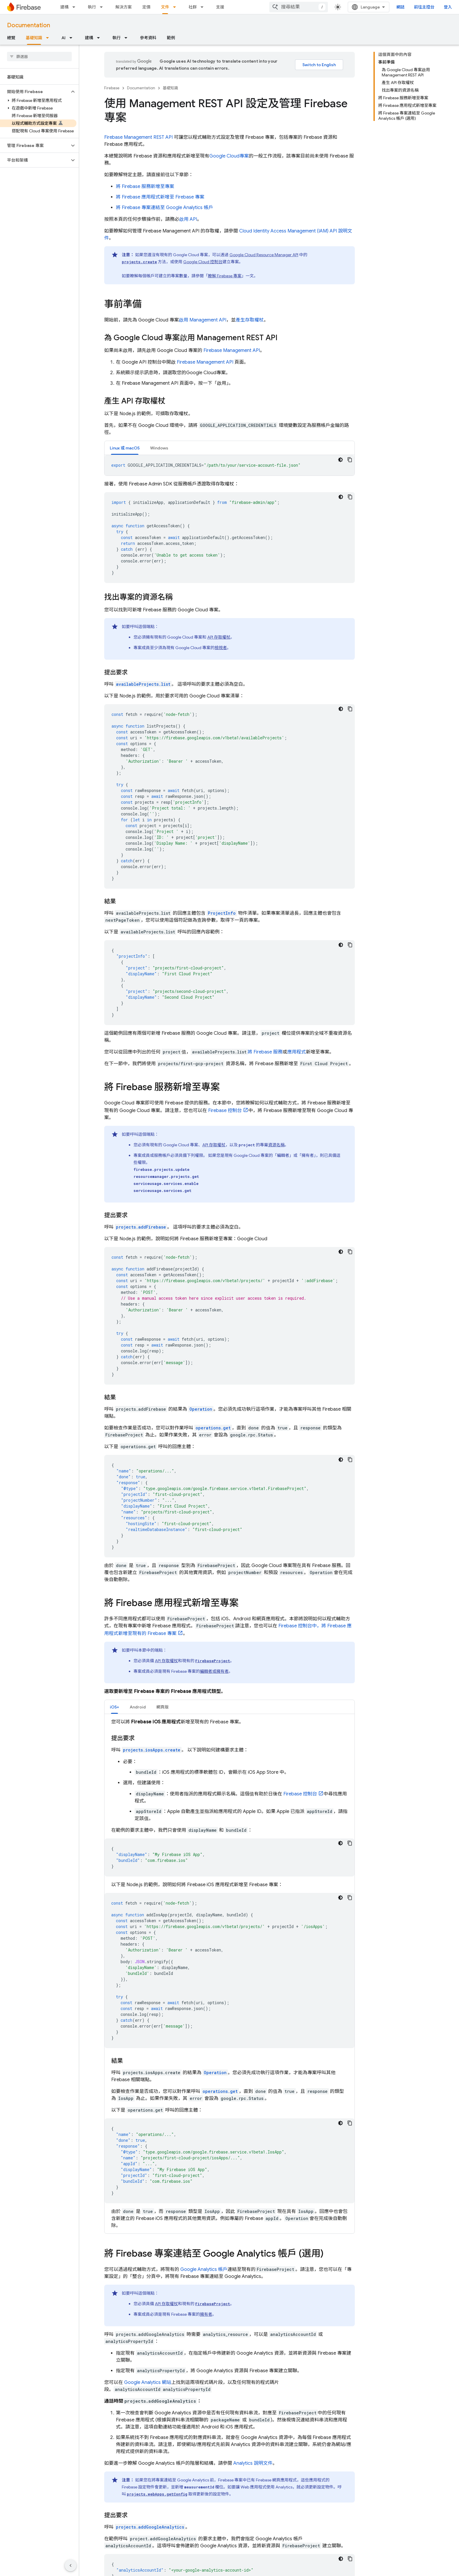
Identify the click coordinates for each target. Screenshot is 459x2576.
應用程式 (296, 1052)
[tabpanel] (229, 465)
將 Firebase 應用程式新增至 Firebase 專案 (160, 197)
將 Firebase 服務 (265, 1052)
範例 (171, 37)
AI (63, 37)
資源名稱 (276, 1144)
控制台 (202, 261)
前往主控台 (424, 7)
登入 (448, 7)
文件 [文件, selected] (165, 7)
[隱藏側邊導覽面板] (70, 2565)
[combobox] (298, 7)
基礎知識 (170, 87)
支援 (220, 7)
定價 (146, 7)
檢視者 (221, 647)
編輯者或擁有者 (214, 1671)
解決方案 (123, 7)
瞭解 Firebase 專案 (225, 275)
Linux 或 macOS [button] (125, 448)
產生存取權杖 (250, 320)
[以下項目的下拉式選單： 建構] (75, 7)
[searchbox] (39, 56)
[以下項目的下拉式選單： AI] (73, 38)
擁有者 (206, 2314)
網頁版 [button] (162, 1707)
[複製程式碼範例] (349, 459)
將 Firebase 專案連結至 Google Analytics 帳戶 (164, 208)
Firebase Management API (231, 350)
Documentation (28, 25)
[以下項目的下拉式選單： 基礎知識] (49, 38)
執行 (92, 7)
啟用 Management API (202, 320)
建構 (64, 7)
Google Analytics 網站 (147, 2382)
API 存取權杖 (218, 637)
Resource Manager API (264, 254)
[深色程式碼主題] (340, 459)
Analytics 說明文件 (253, 2463)
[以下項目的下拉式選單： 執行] (103, 7)
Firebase (111, 87)
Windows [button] (159, 448)
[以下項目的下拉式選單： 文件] (176, 7)
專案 (229, 156)
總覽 (11, 37)
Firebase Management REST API (138, 137)
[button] (34, 91)
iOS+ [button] (114, 1707)
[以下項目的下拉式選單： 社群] (204, 7)
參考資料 (148, 37)
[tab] (125, 448)
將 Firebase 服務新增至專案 (145, 186)
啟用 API (188, 219)
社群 (193, 7)
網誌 (400, 7)
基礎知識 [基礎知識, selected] (34, 37)
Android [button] (138, 1707)
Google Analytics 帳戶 (203, 2269)
